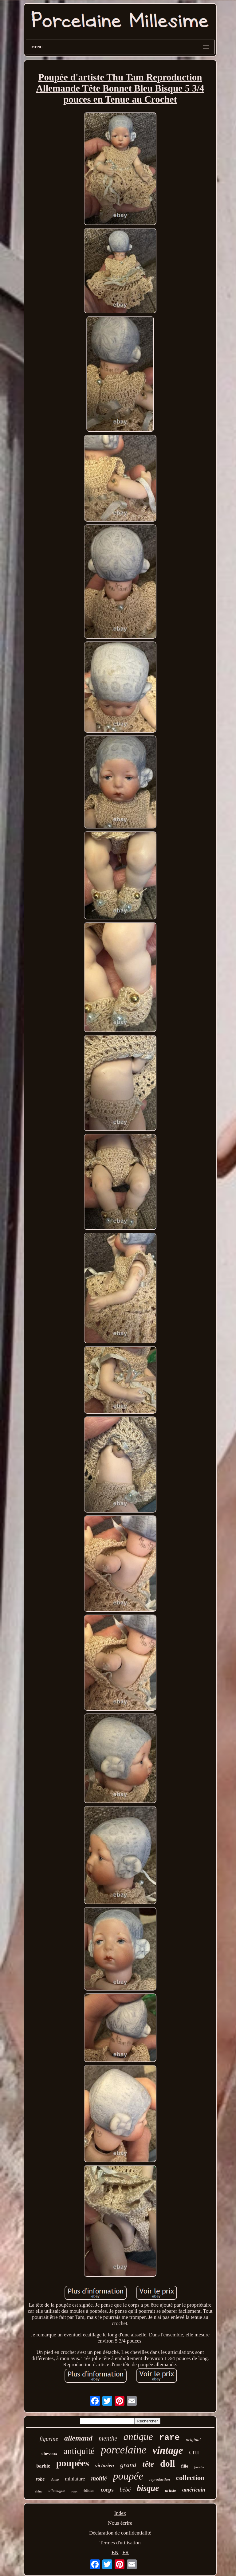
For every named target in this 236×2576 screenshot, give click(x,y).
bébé (125, 2489)
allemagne (57, 2490)
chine (38, 2491)
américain (193, 2490)
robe (40, 2479)
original (193, 2439)
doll (167, 2463)
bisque (148, 2488)
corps (106, 2490)
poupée (128, 2476)
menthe (108, 2438)
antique (138, 2436)
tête (148, 2464)
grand (128, 2464)
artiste (170, 2490)
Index (120, 2513)
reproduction (159, 2479)
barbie (43, 2465)
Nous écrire (120, 2523)
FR (125, 2552)
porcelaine (123, 2450)
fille (184, 2466)
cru (194, 2452)
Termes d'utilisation (120, 2543)
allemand (78, 2438)
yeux (74, 2491)
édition (89, 2490)
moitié (99, 2478)
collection (190, 2478)
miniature (75, 2479)
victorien (104, 2465)
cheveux (49, 2453)
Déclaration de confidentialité (120, 2533)
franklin (199, 2467)
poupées (72, 2463)
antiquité (78, 2451)
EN (115, 2552)
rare (169, 2437)
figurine (49, 2439)
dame (55, 2479)
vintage (167, 2450)
